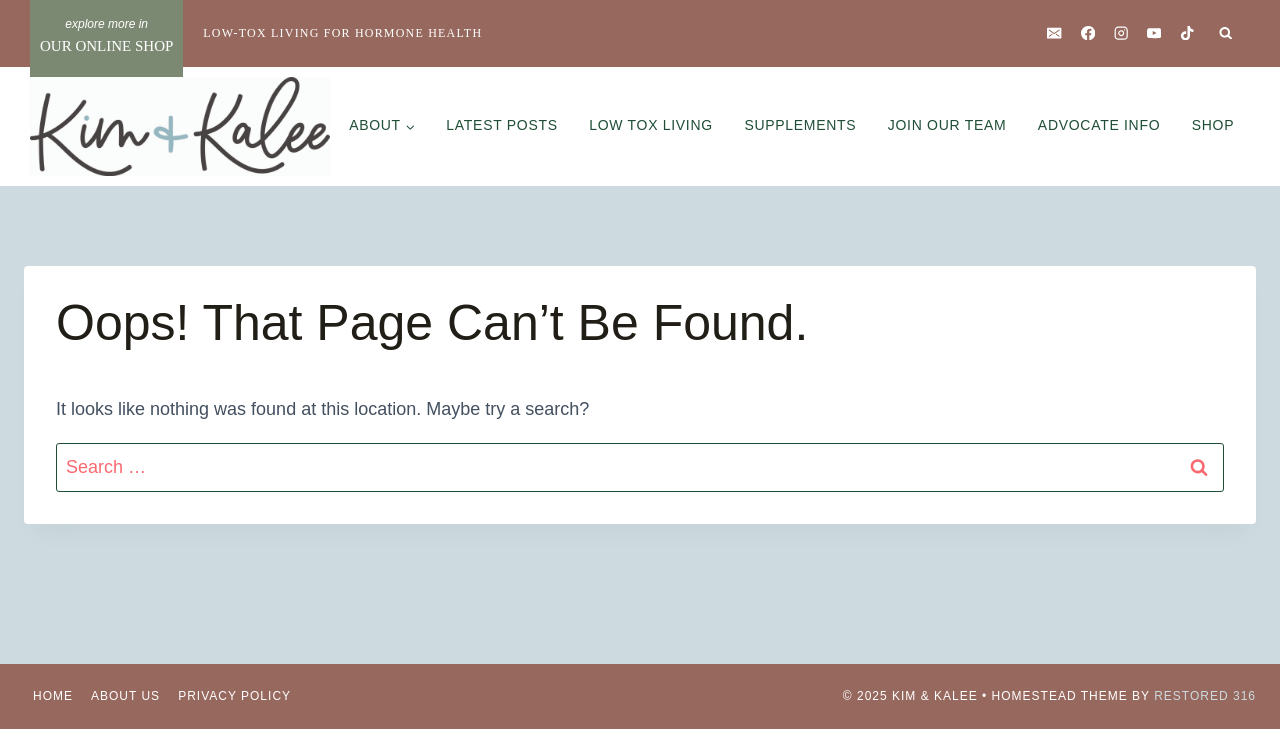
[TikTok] (1187, 33)
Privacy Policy (234, 696)
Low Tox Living (651, 125)
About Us (125, 696)
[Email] (1054, 33)
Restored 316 (1205, 696)
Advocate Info (1099, 125)
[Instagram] (1120, 33)
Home (53, 696)
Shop (1213, 125)
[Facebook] (1087, 33)
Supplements (800, 125)
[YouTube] (1154, 33)
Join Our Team (947, 125)
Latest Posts (501, 125)
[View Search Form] (1226, 33)
